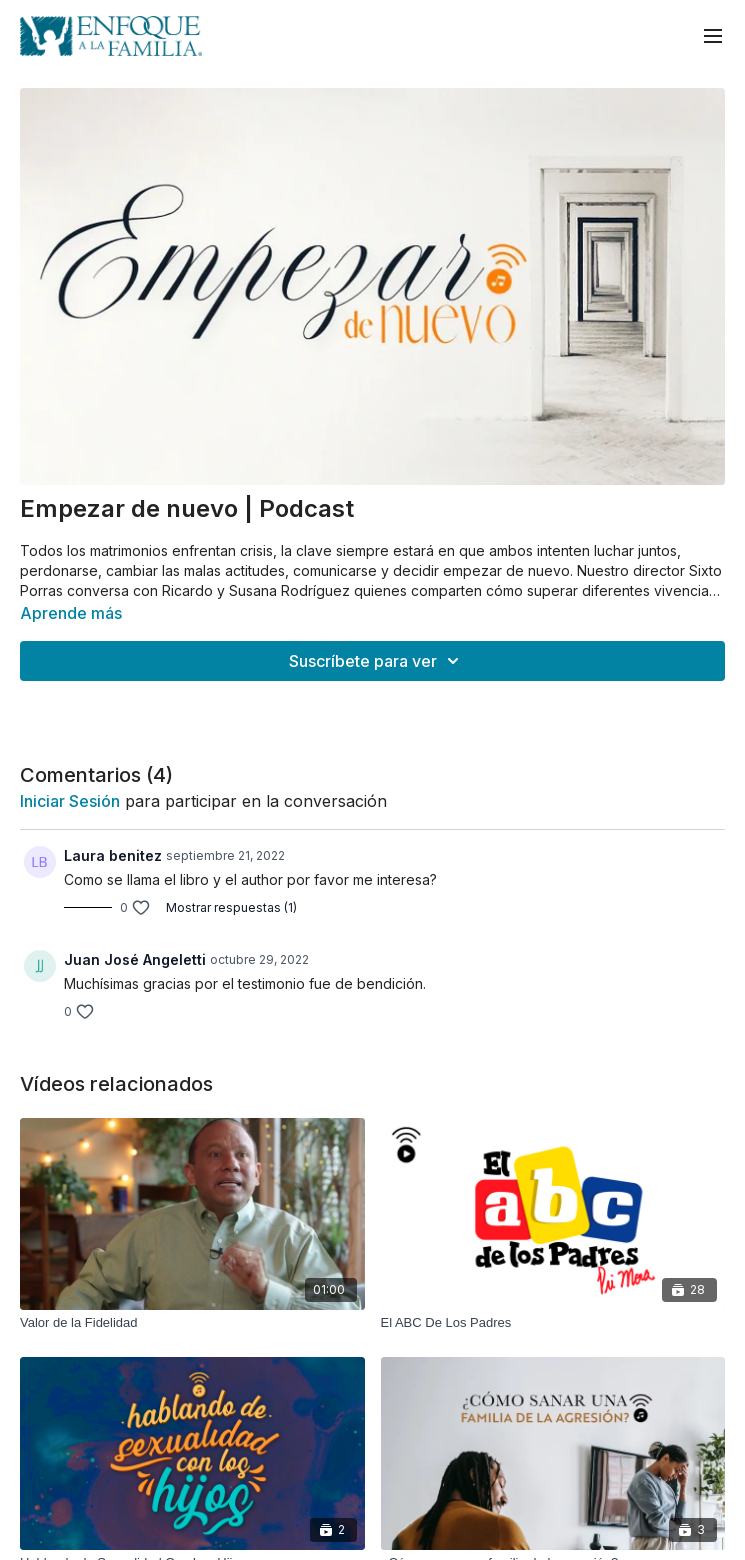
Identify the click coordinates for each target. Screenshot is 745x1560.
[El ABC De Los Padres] (553, 1323)
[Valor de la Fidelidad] (192, 1323)
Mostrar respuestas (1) (231, 907)
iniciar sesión (70, 801)
